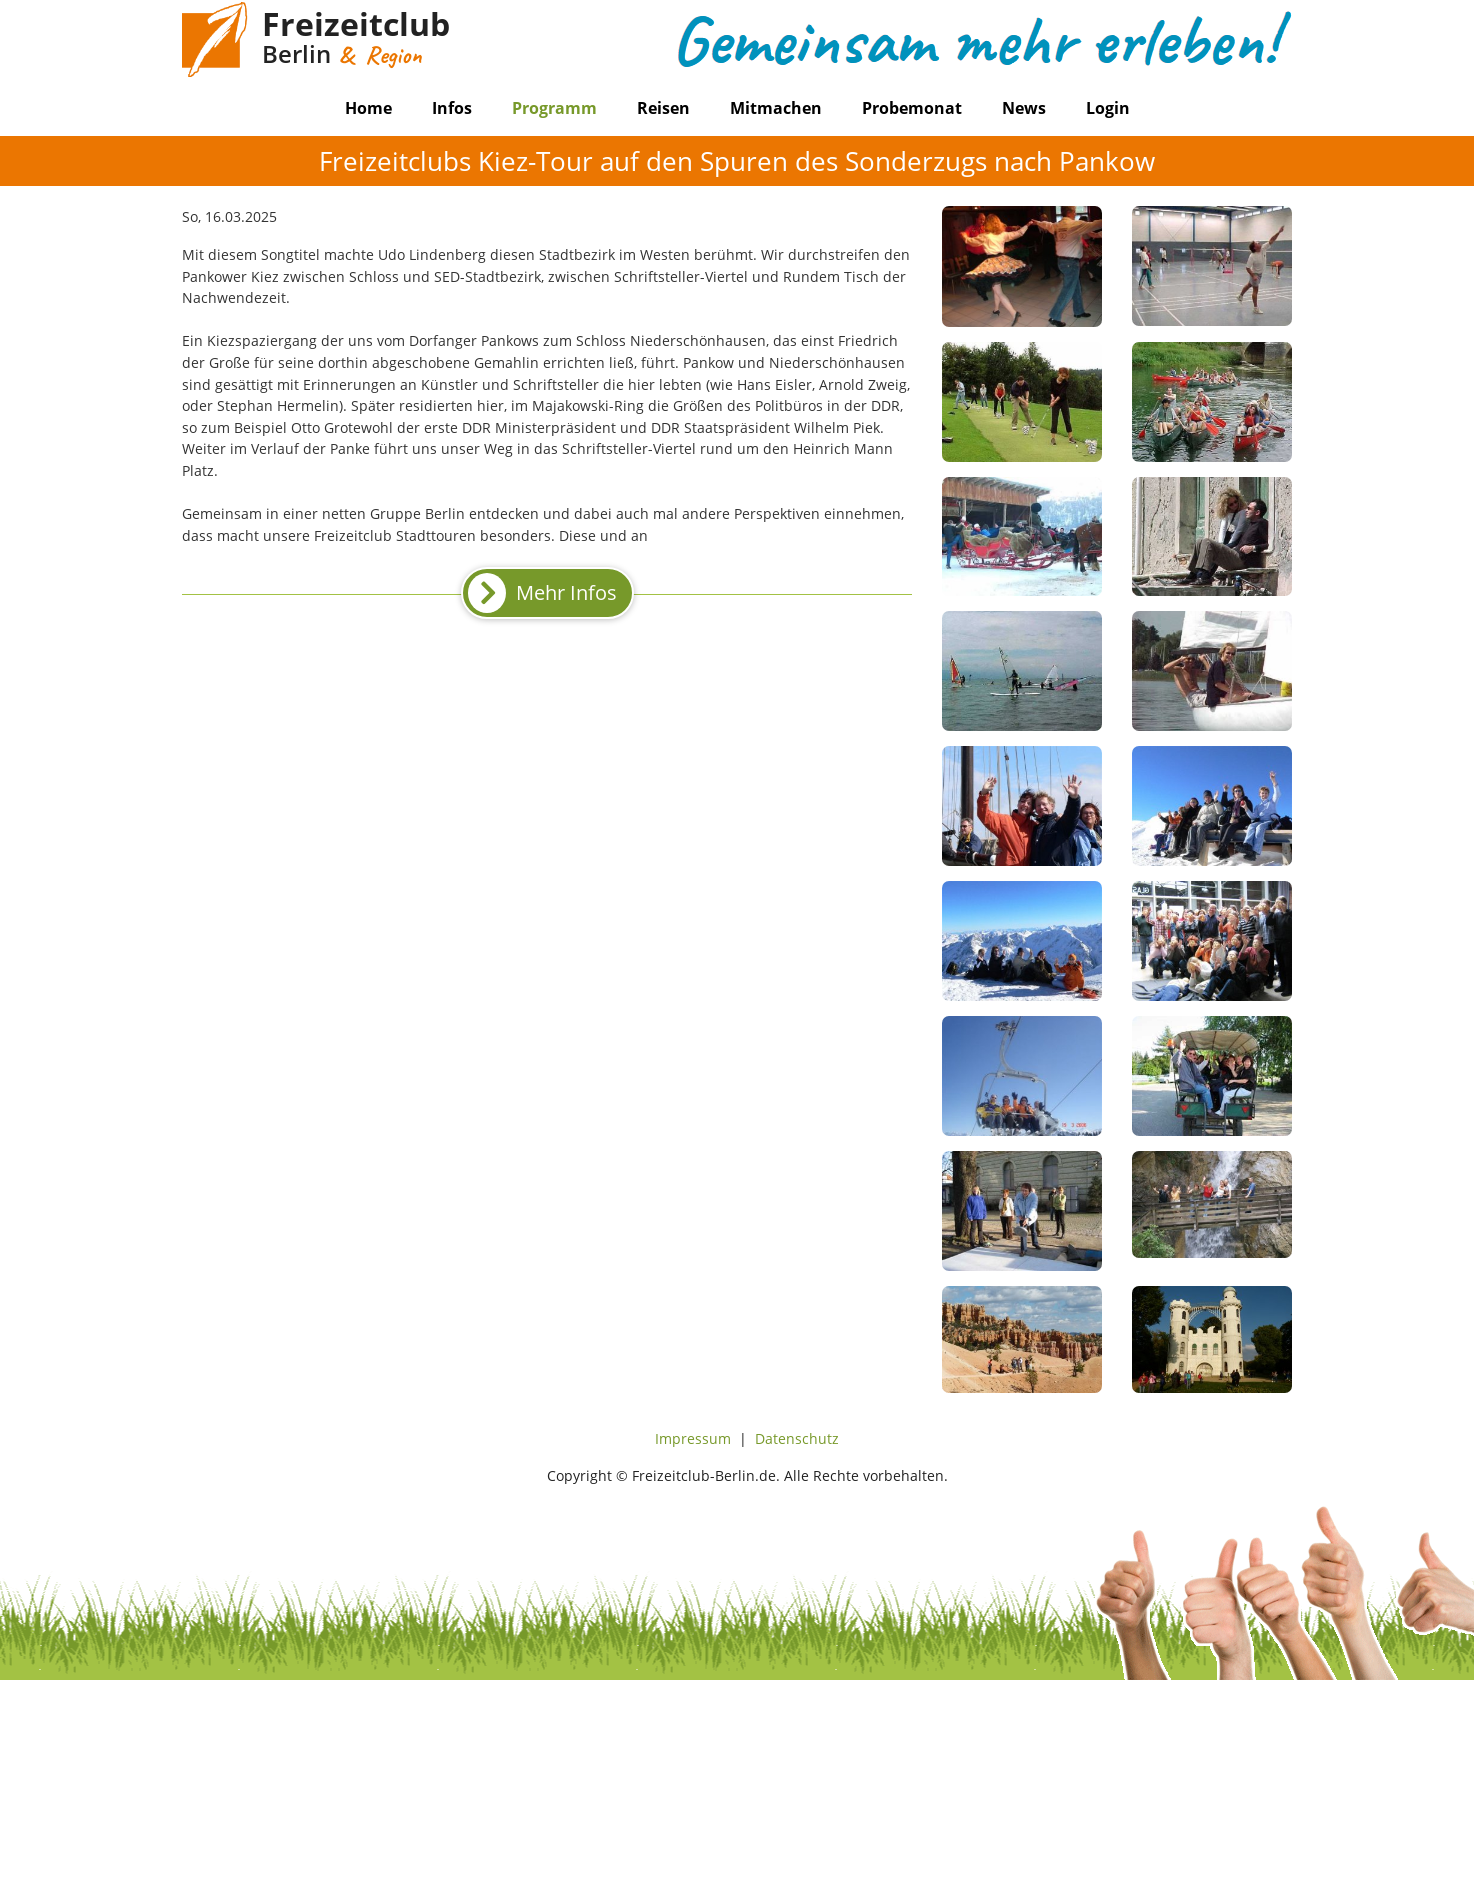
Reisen (663, 108)
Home (368, 108)
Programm (554, 108)
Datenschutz (797, 1438)
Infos (452, 108)
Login (1108, 108)
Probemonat (912, 108)
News (1024, 108)
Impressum (693, 1438)
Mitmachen (776, 108)
